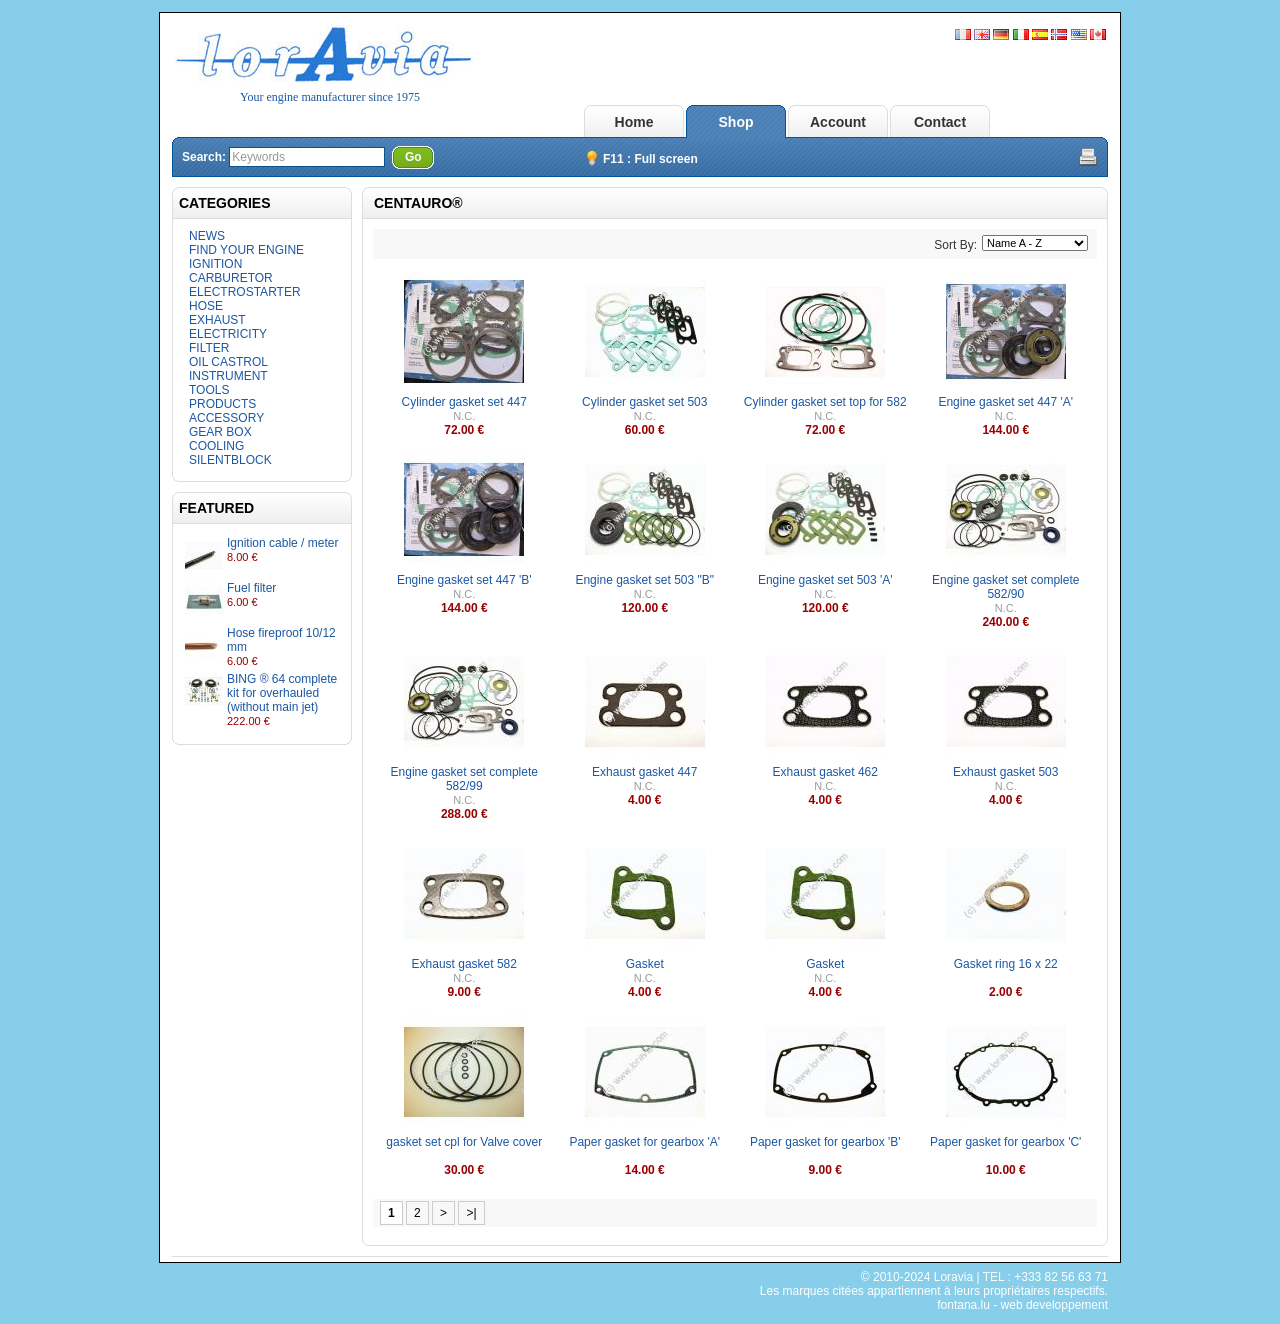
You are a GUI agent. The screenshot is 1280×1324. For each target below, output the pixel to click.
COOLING (216, 446)
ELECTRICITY (228, 334)
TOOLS (209, 390)
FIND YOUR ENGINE (246, 250)
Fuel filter (251, 588)
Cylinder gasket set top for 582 (825, 402)
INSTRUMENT (228, 376)
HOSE (206, 306)
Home (634, 122)
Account (838, 122)
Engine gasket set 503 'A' (825, 580)
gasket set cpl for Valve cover (464, 1142)
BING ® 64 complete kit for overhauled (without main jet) (282, 693)
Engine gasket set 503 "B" (644, 580)
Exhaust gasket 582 (464, 964)
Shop (736, 122)
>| (471, 1213)
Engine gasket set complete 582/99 (464, 779)
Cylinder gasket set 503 (644, 402)
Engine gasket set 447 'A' (1005, 402)
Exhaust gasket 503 (1005, 772)
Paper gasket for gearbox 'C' (1005, 1142)
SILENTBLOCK (230, 460)
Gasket (645, 964)
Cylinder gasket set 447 (464, 402)
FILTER (209, 348)
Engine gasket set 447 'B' (464, 580)
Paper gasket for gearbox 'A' (644, 1142)
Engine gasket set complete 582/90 (1005, 587)
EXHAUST (217, 320)
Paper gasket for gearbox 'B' (825, 1142)
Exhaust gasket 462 (825, 772)
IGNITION (215, 264)
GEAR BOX (220, 432)
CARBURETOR (231, 278)
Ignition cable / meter (282, 543)
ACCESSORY (226, 418)
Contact (940, 122)
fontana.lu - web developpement (1022, 1305)
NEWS (207, 236)
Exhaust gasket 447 (644, 772)
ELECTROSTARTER (245, 292)
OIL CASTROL (228, 362)
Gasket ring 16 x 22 (1006, 964)
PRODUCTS (222, 404)
